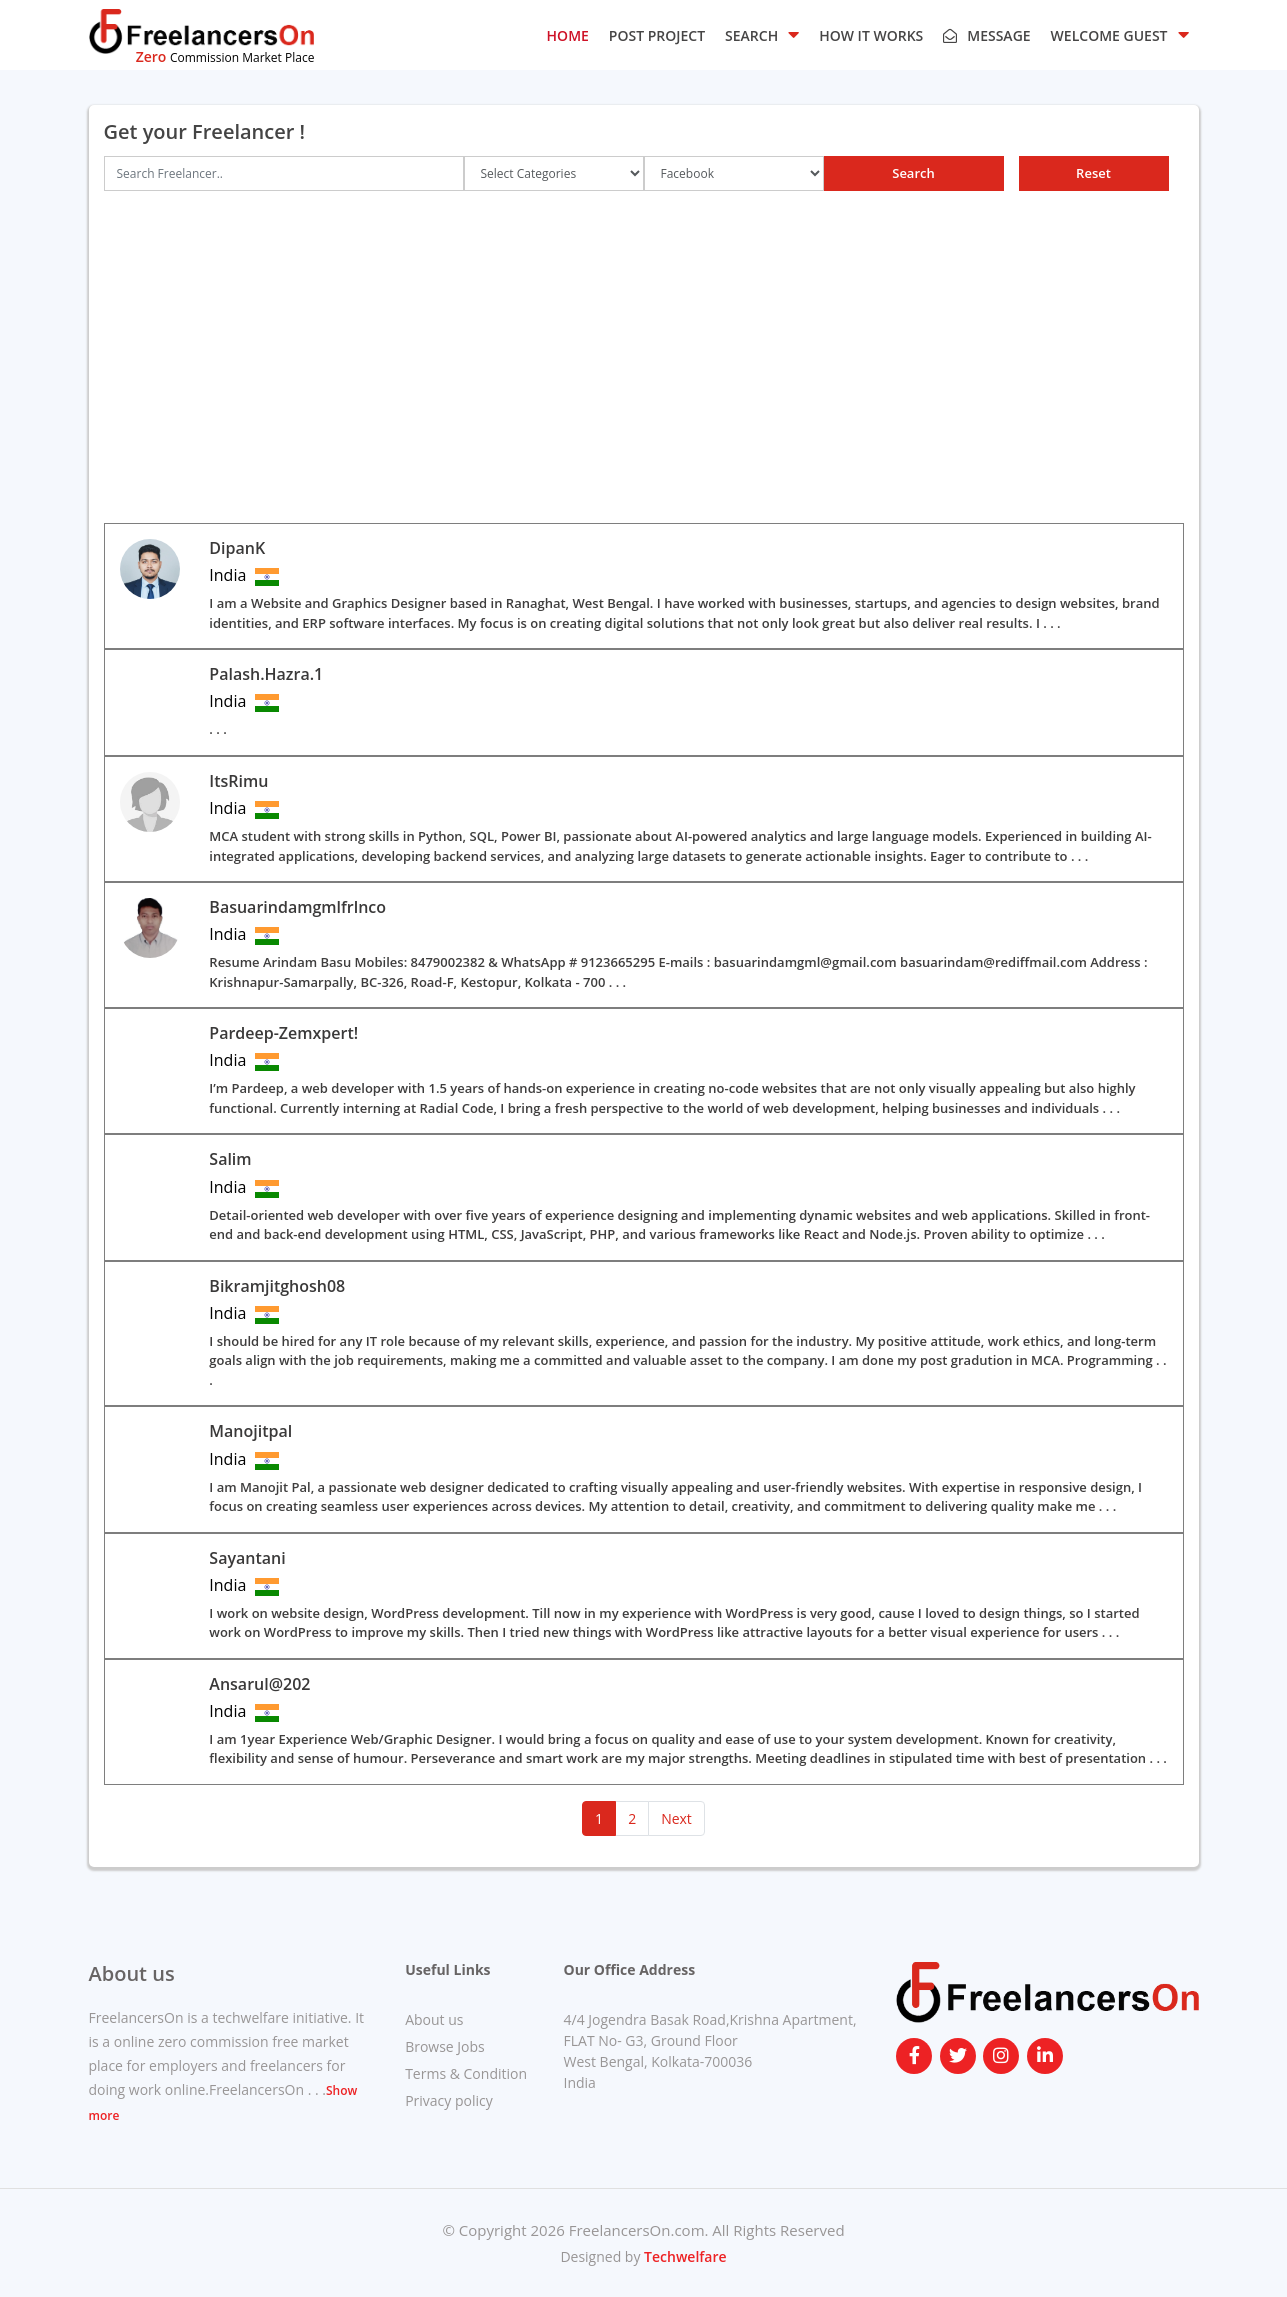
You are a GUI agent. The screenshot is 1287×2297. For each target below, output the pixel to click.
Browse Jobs (445, 2046)
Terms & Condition (466, 2073)
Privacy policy (449, 2100)
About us (434, 2019)
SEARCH (762, 34)
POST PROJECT (657, 35)
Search (913, 173)
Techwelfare (683, 2256)
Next (676, 1818)
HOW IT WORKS (871, 35)
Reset (1093, 173)
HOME (568, 35)
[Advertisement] (644, 357)
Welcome (1120, 34)
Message (986, 35)
